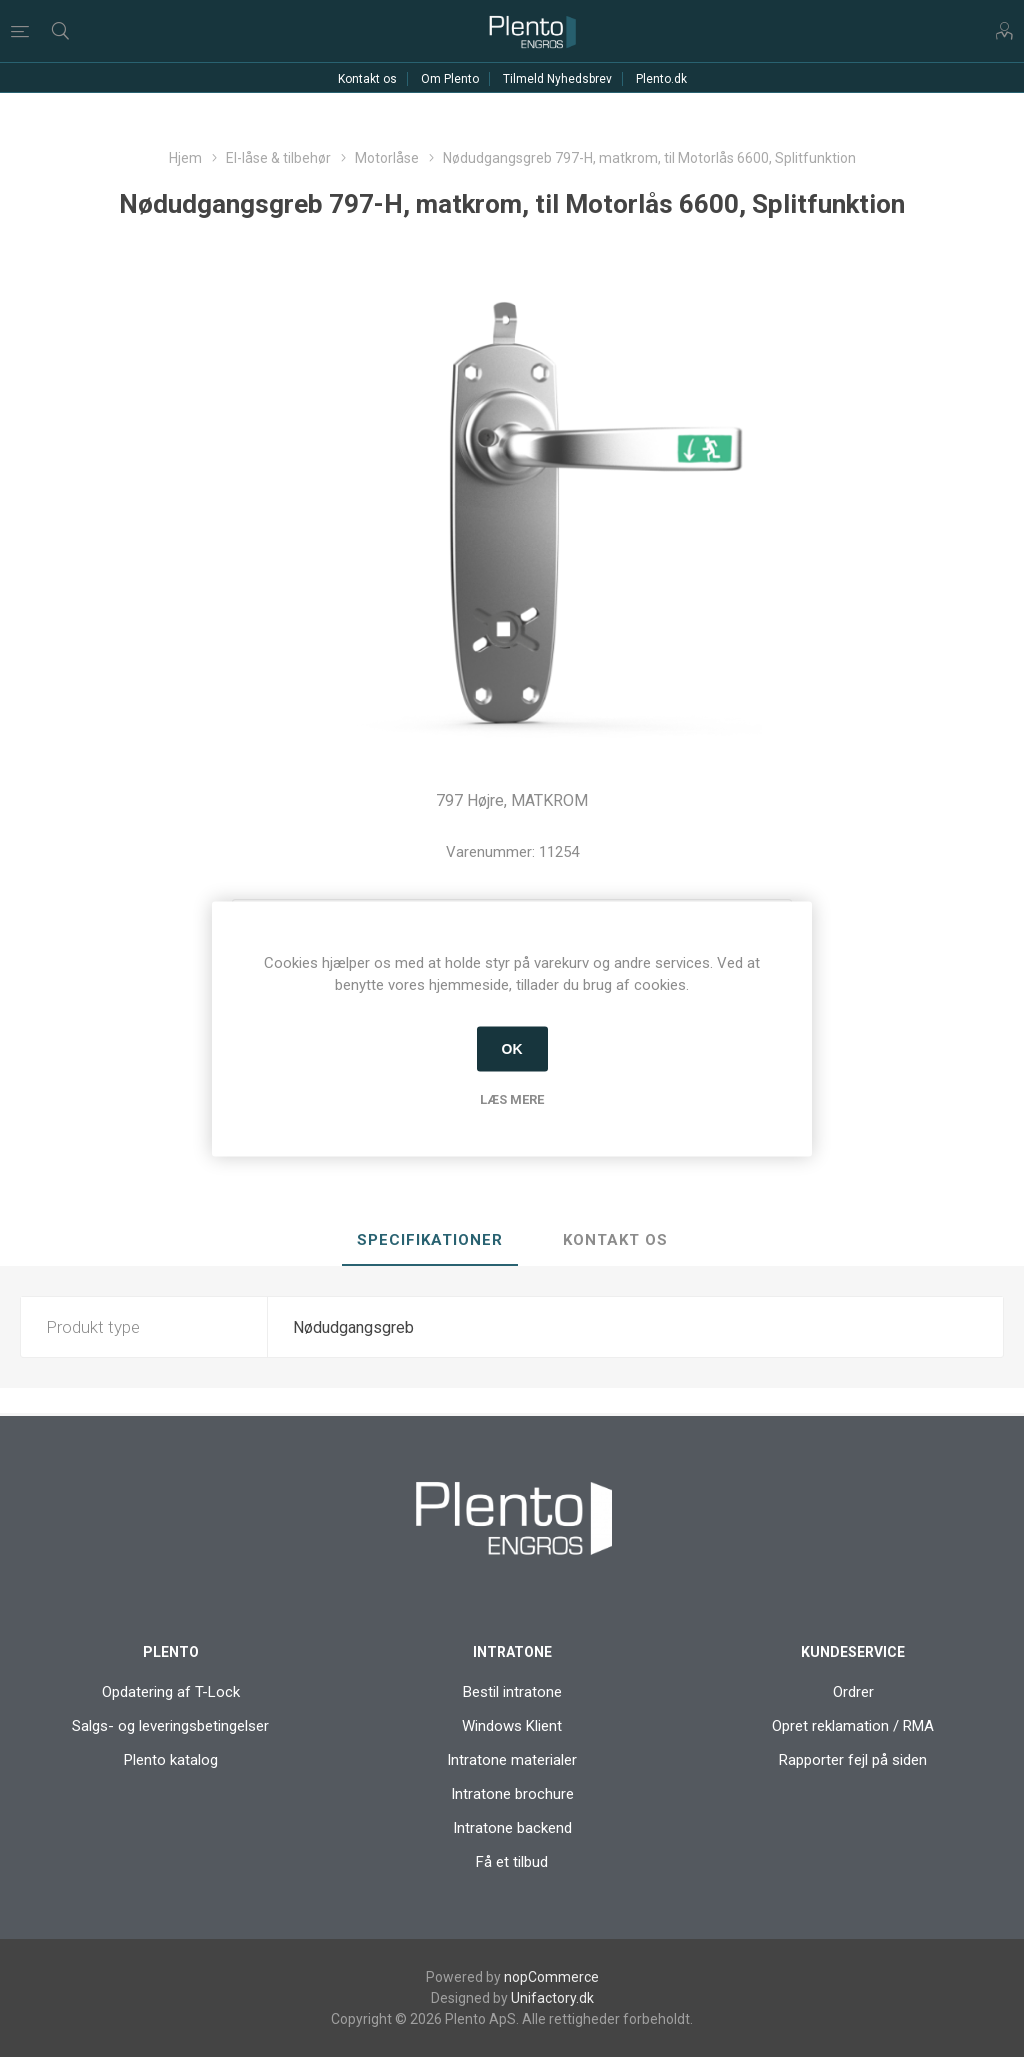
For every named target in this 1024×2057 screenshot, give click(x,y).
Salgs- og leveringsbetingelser (170, 1726)
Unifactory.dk (552, 1998)
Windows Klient (512, 1726)
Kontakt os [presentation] (615, 1240)
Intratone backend (512, 1828)
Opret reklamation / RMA (853, 1726)
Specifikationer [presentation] (430, 1240)
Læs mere (512, 1098)
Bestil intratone (512, 1692)
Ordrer (853, 1692)
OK (512, 1049)
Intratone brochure (512, 1794)
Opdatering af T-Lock (171, 1692)
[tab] (430, 1241)
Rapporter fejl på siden (853, 1760)
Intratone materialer (512, 1760)
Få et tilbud (512, 1862)
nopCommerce (551, 1977)
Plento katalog (171, 1760)
